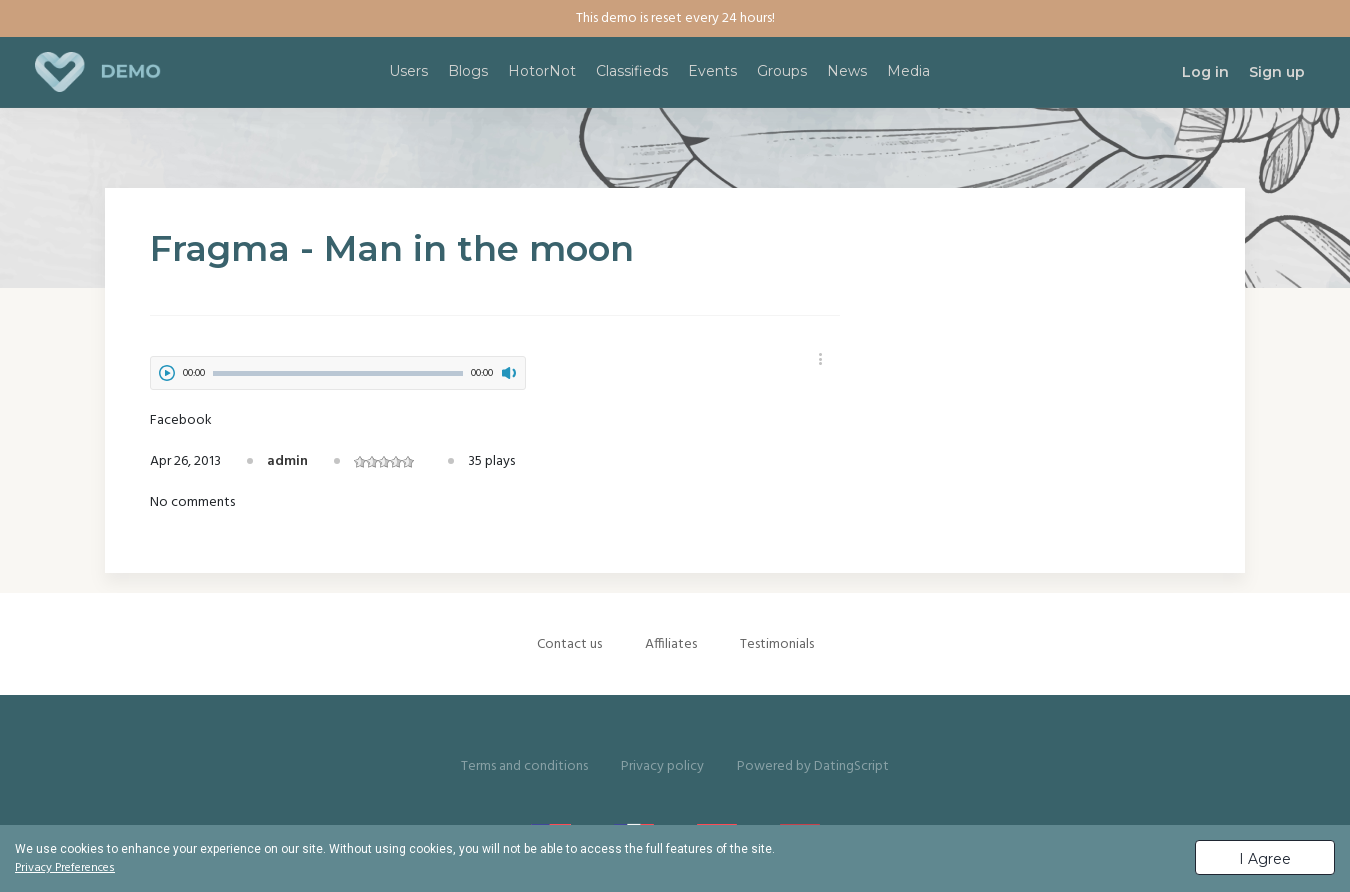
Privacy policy (662, 766)
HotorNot (542, 71)
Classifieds (632, 71)
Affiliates (671, 644)
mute (509, 373)
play (167, 373)
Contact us (569, 644)
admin (287, 461)
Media (908, 71)
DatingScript (851, 766)
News (847, 71)
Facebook (181, 420)
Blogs (468, 71)
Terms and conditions (524, 766)
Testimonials (777, 644)
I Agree (1265, 859)
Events (712, 71)
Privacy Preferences (65, 868)
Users (408, 71)
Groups (782, 71)
